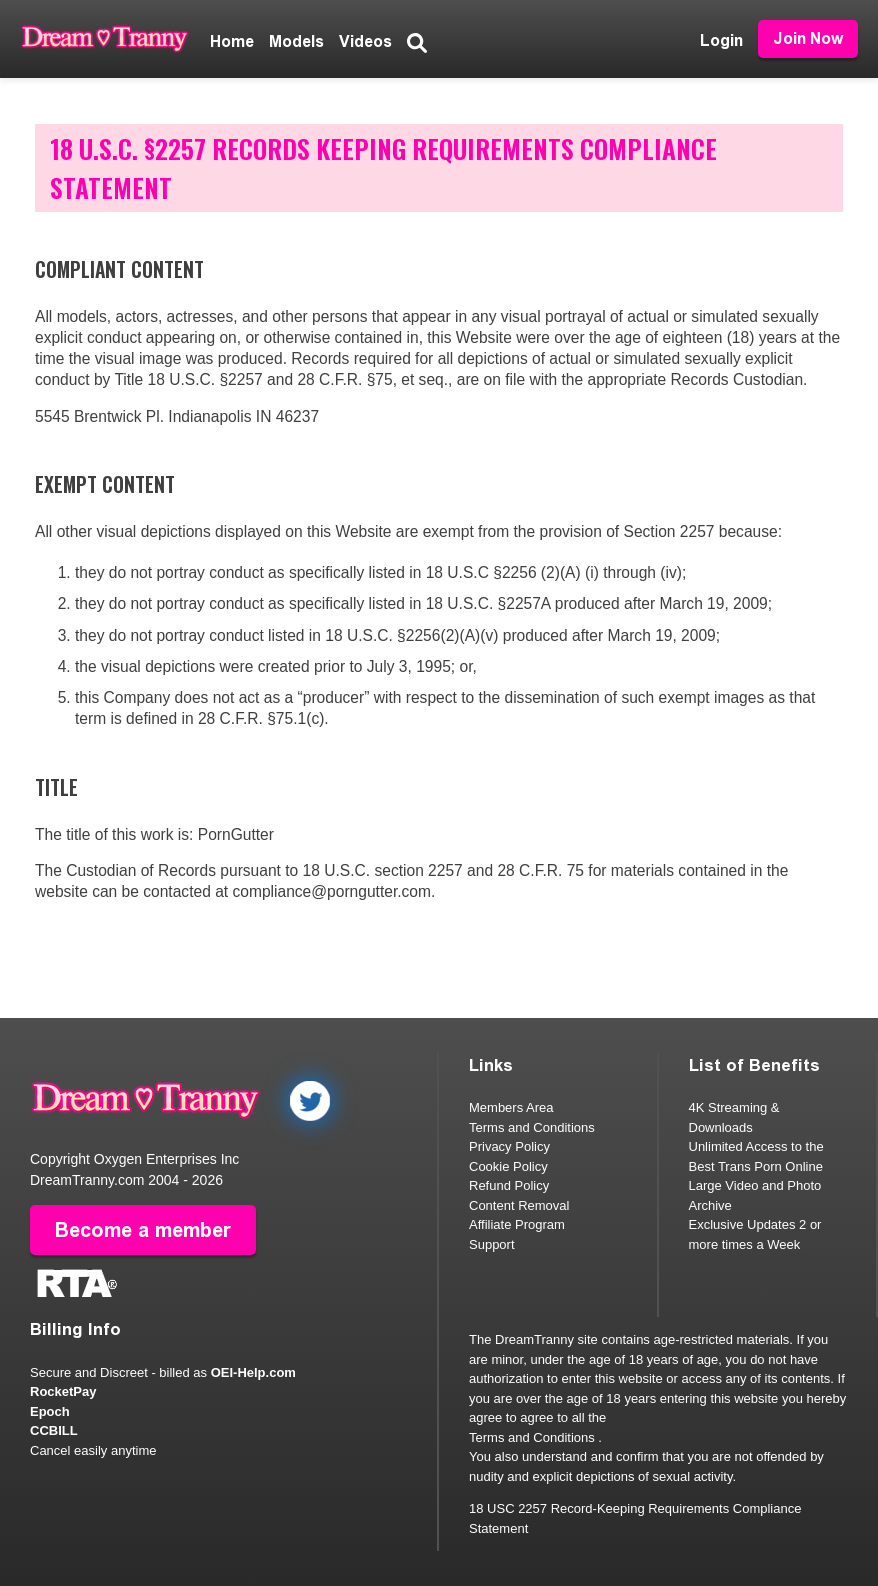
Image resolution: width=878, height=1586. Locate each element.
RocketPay (63, 1391)
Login (721, 40)
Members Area (511, 1107)
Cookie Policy (508, 1166)
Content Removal (519, 1205)
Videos (365, 41)
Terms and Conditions (532, 1127)
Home (232, 41)
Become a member (143, 1230)
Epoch (50, 1411)
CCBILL (54, 1430)
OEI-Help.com (253, 1372)
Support (492, 1244)
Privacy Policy (509, 1146)
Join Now (808, 38)
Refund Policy (509, 1185)
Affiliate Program (517, 1224)
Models (296, 41)
